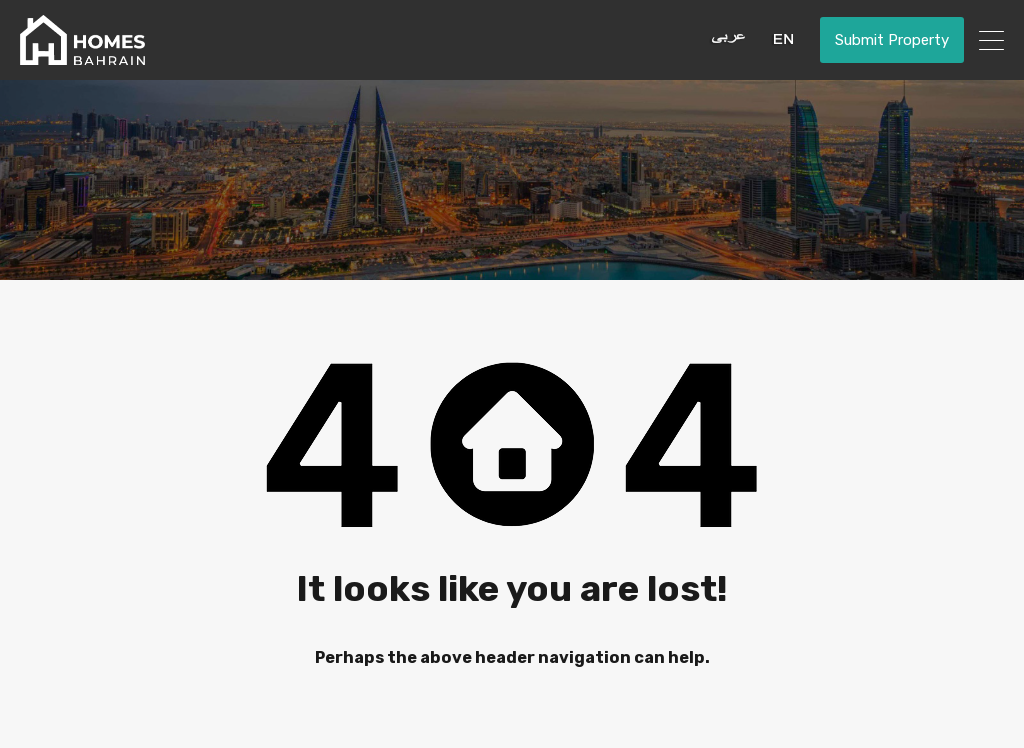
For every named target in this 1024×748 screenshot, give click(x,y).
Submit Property (892, 40)
